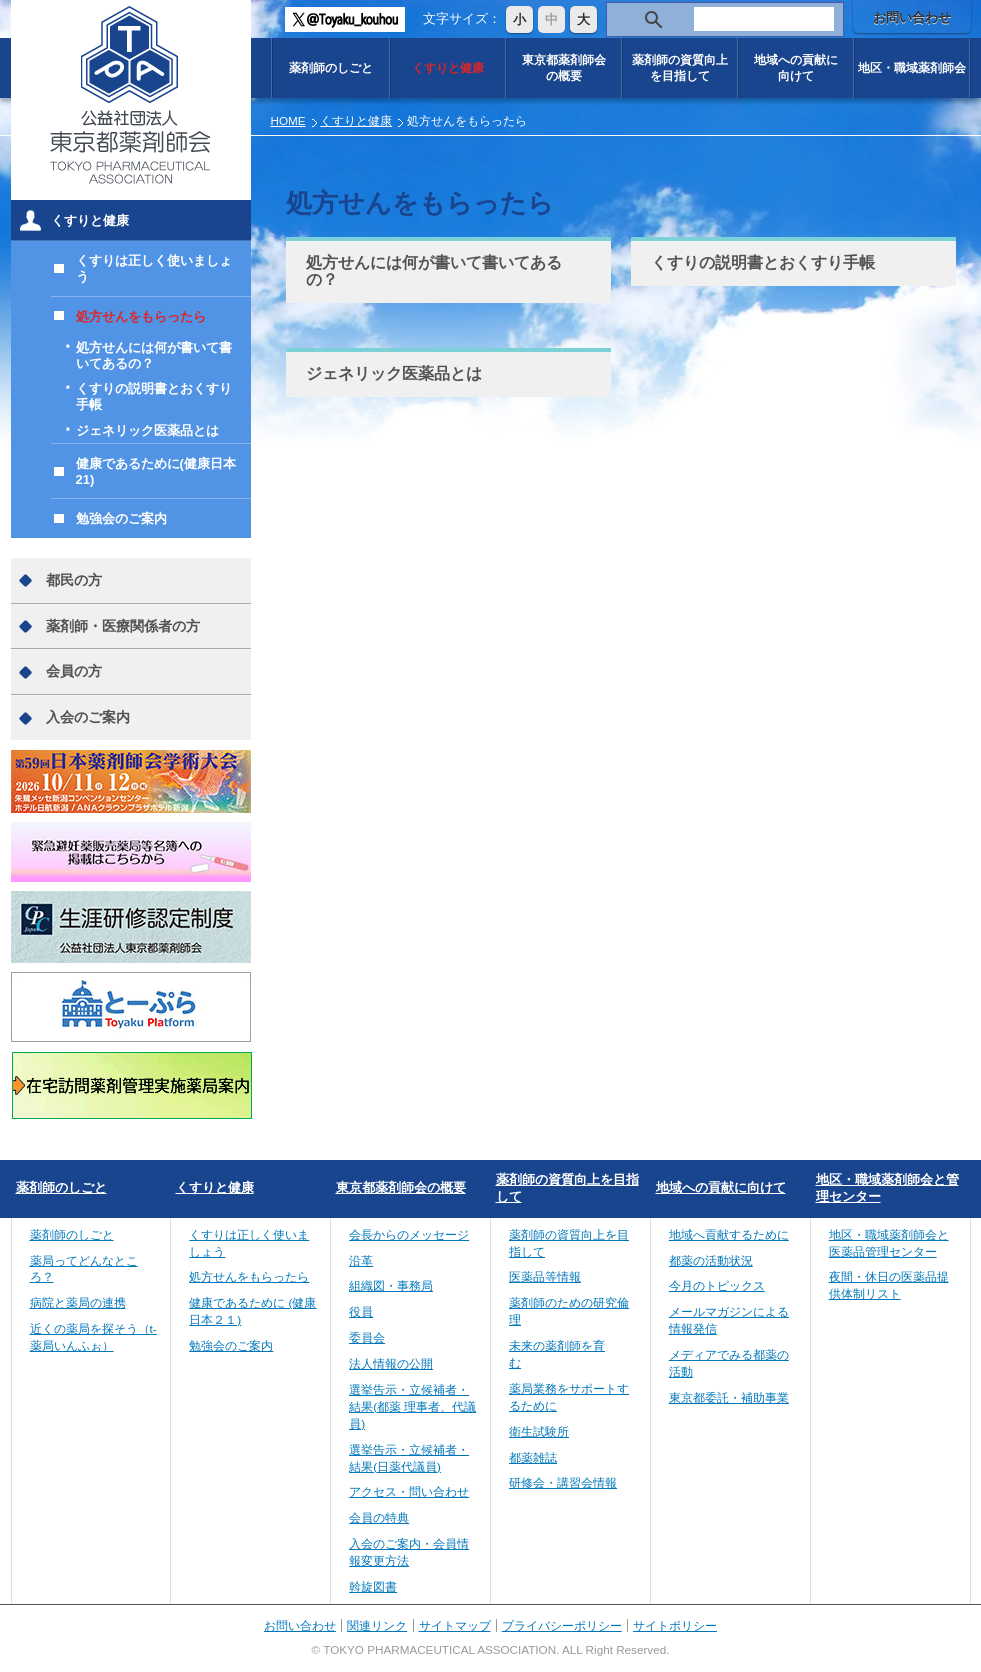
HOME (288, 120)
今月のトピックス (717, 1285)
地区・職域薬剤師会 (912, 67)
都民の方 (74, 580)
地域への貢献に (796, 67)
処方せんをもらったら (141, 316)
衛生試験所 (539, 1431)
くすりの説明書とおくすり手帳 (763, 262)
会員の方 (74, 671)
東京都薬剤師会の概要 (401, 1187)
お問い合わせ (912, 17)
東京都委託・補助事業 (729, 1397)
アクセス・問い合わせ (409, 1491)
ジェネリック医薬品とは (394, 373)
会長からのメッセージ (409, 1234)
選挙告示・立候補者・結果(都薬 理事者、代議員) (412, 1406)
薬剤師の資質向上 (680, 67)
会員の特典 (379, 1517)
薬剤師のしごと (331, 67)
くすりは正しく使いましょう (154, 268)
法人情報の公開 (391, 1363)
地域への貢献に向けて (721, 1187)
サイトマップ (455, 1625)
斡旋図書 (373, 1586)
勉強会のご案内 (121, 518)
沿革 (361, 1260)
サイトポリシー (675, 1625)
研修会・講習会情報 (563, 1482)
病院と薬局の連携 (78, 1302)
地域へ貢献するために (729, 1234)
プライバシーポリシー (562, 1625)
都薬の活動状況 (711, 1260)
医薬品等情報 (545, 1276)
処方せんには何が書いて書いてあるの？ (434, 271)
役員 (361, 1311)
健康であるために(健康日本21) (156, 471)
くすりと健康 (448, 67)
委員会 (367, 1337)
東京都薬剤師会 (564, 67)
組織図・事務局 (391, 1285)
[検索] (764, 20)
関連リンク (377, 1625)
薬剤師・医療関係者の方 (123, 626)
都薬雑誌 (533, 1457)
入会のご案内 (88, 717)
